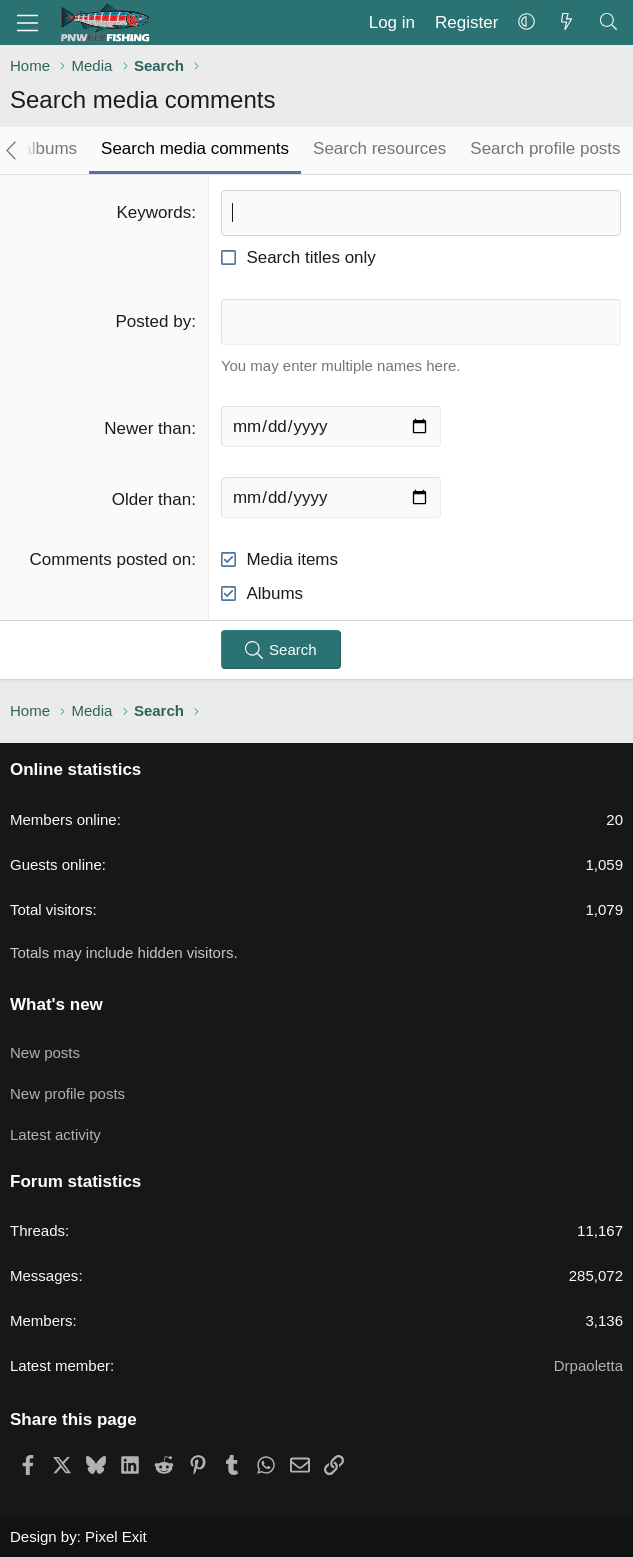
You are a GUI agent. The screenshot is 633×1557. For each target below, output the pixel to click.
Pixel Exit (116, 1536)
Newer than (147, 428)
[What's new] (566, 23)
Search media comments (195, 148)
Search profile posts (545, 148)
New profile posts (67, 1093)
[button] (526, 23)
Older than (151, 499)
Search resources (379, 148)
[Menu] (27, 23)
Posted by (154, 321)
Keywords (154, 212)
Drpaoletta (588, 1365)
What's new (56, 1004)
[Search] (608, 23)
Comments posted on (111, 559)
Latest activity (55, 1134)
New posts (45, 1052)
